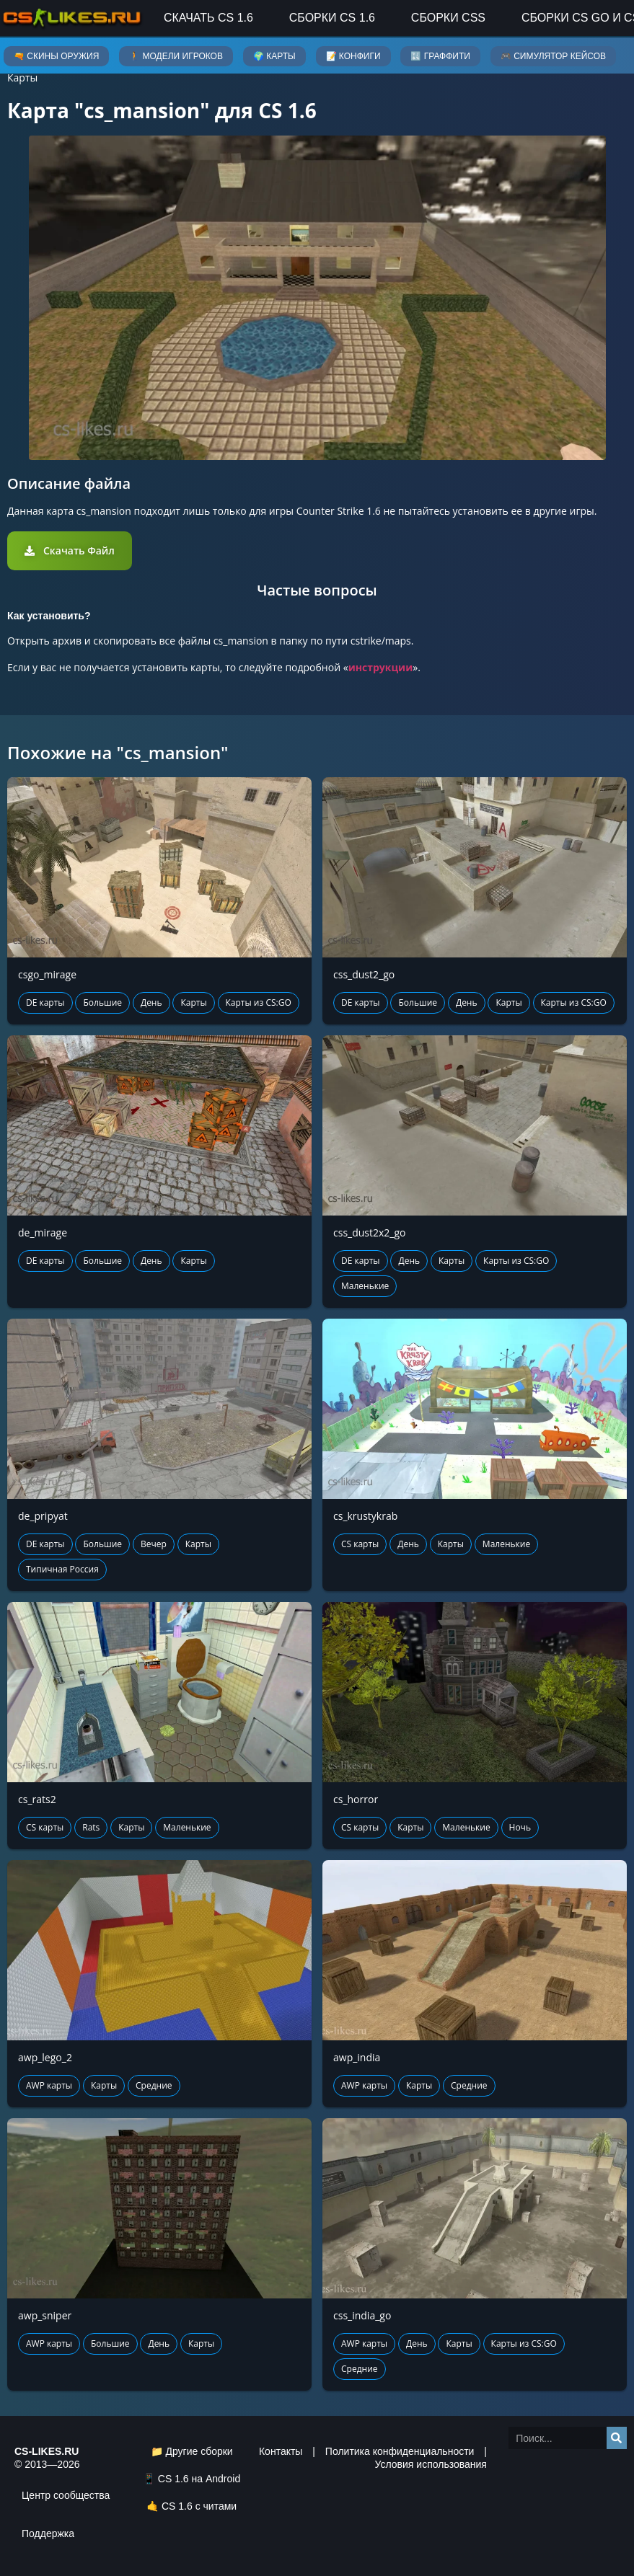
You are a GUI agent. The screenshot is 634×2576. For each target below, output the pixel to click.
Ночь (520, 1827)
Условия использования (431, 2464)
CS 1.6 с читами (199, 2506)
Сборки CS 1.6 (332, 18)
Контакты (280, 2451)
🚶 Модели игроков (176, 56)
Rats (91, 1827)
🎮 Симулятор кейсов (553, 56)
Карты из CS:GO (258, 1002)
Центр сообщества (66, 2495)
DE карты (45, 1002)
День (151, 1002)
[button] (69, 550)
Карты (22, 77)
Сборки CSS (448, 18)
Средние (154, 2085)
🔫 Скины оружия (56, 56)
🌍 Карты (274, 56)
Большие (102, 1002)
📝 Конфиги (353, 56)
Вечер (154, 1544)
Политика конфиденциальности (400, 2451)
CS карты (360, 1544)
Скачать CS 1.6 (208, 18)
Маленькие (365, 1286)
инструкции (380, 667)
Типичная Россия (62, 1569)
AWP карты (49, 2085)
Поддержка (48, 2533)
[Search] (617, 2438)
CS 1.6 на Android (199, 2478)
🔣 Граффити (440, 56)
